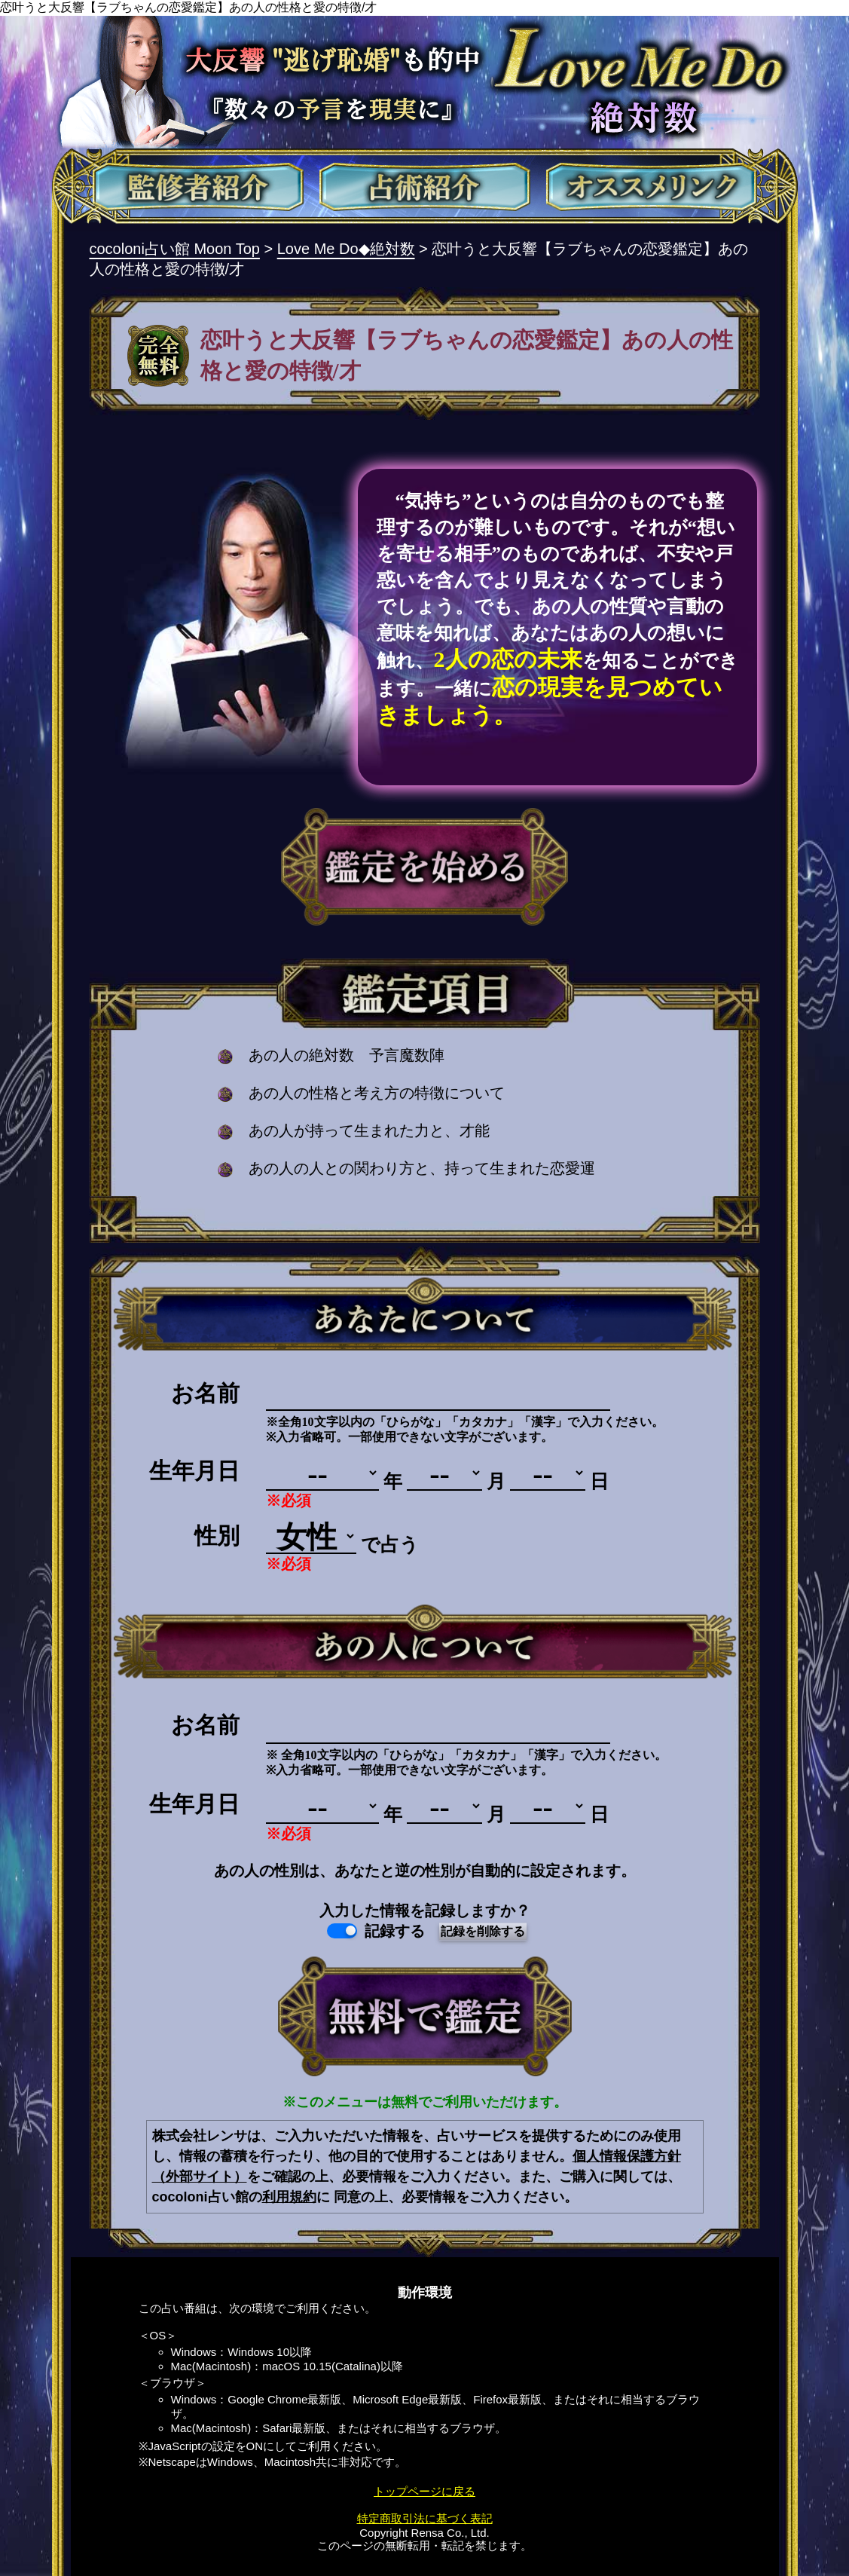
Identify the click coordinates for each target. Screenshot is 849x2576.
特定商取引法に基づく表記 (425, 2518)
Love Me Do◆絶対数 (346, 248)
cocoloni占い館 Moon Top (175, 248)
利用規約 (289, 2196)
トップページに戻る (424, 2491)
